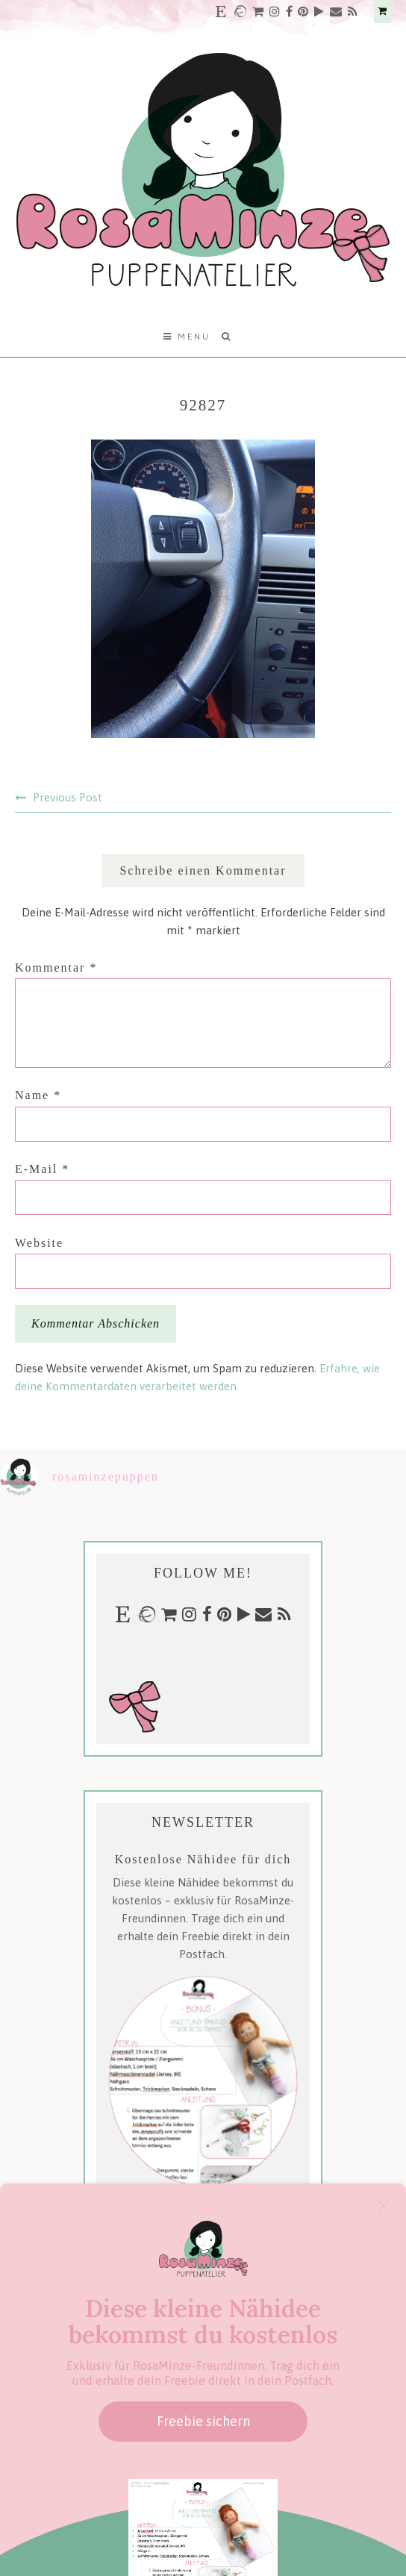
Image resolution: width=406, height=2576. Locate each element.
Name (38, 1095)
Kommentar (56, 967)
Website (39, 1243)
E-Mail (42, 1169)
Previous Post (67, 797)
